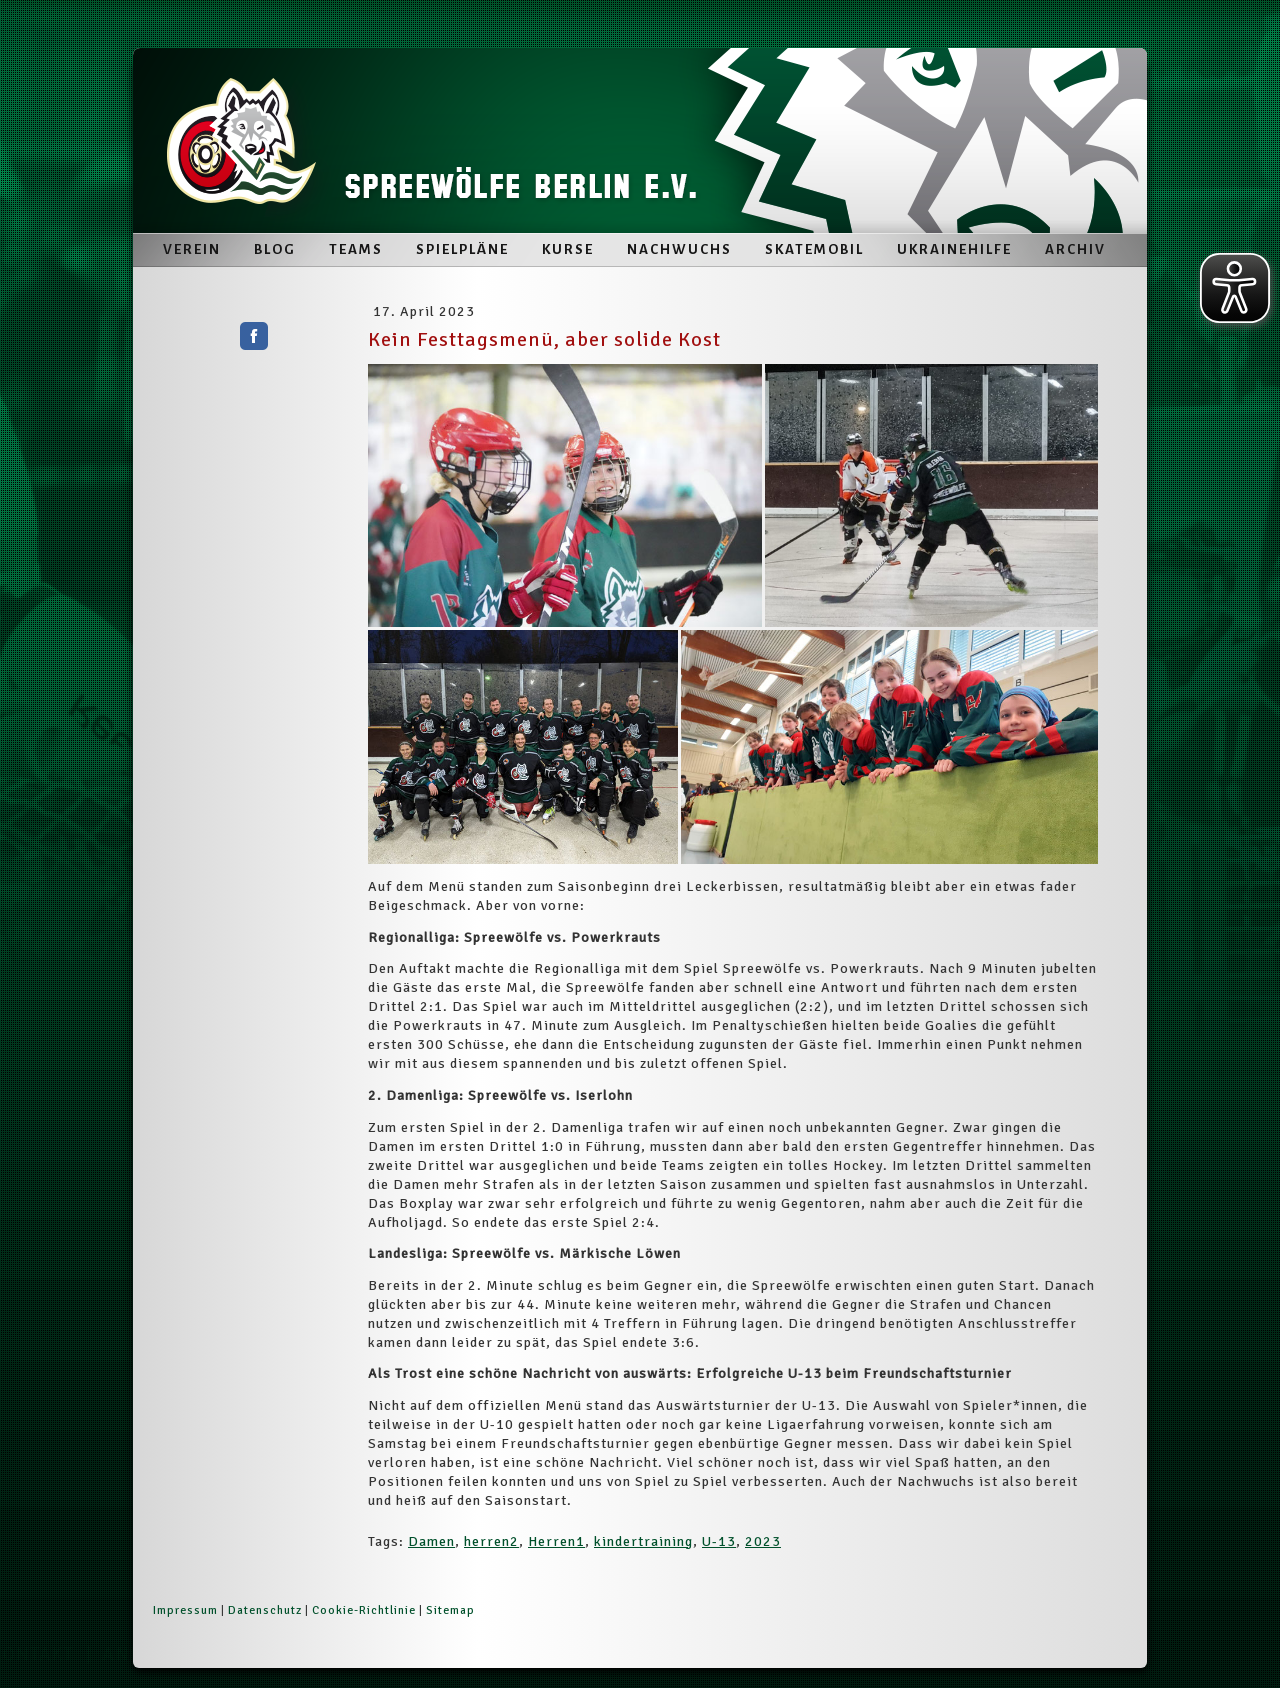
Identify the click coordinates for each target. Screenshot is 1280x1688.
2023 (763, 1541)
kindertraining (643, 1541)
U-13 (719, 1541)
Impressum (185, 1610)
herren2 (491, 1541)
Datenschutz (265, 1610)
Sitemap (450, 1610)
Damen (431, 1541)
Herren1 (556, 1541)
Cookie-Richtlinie (364, 1610)
